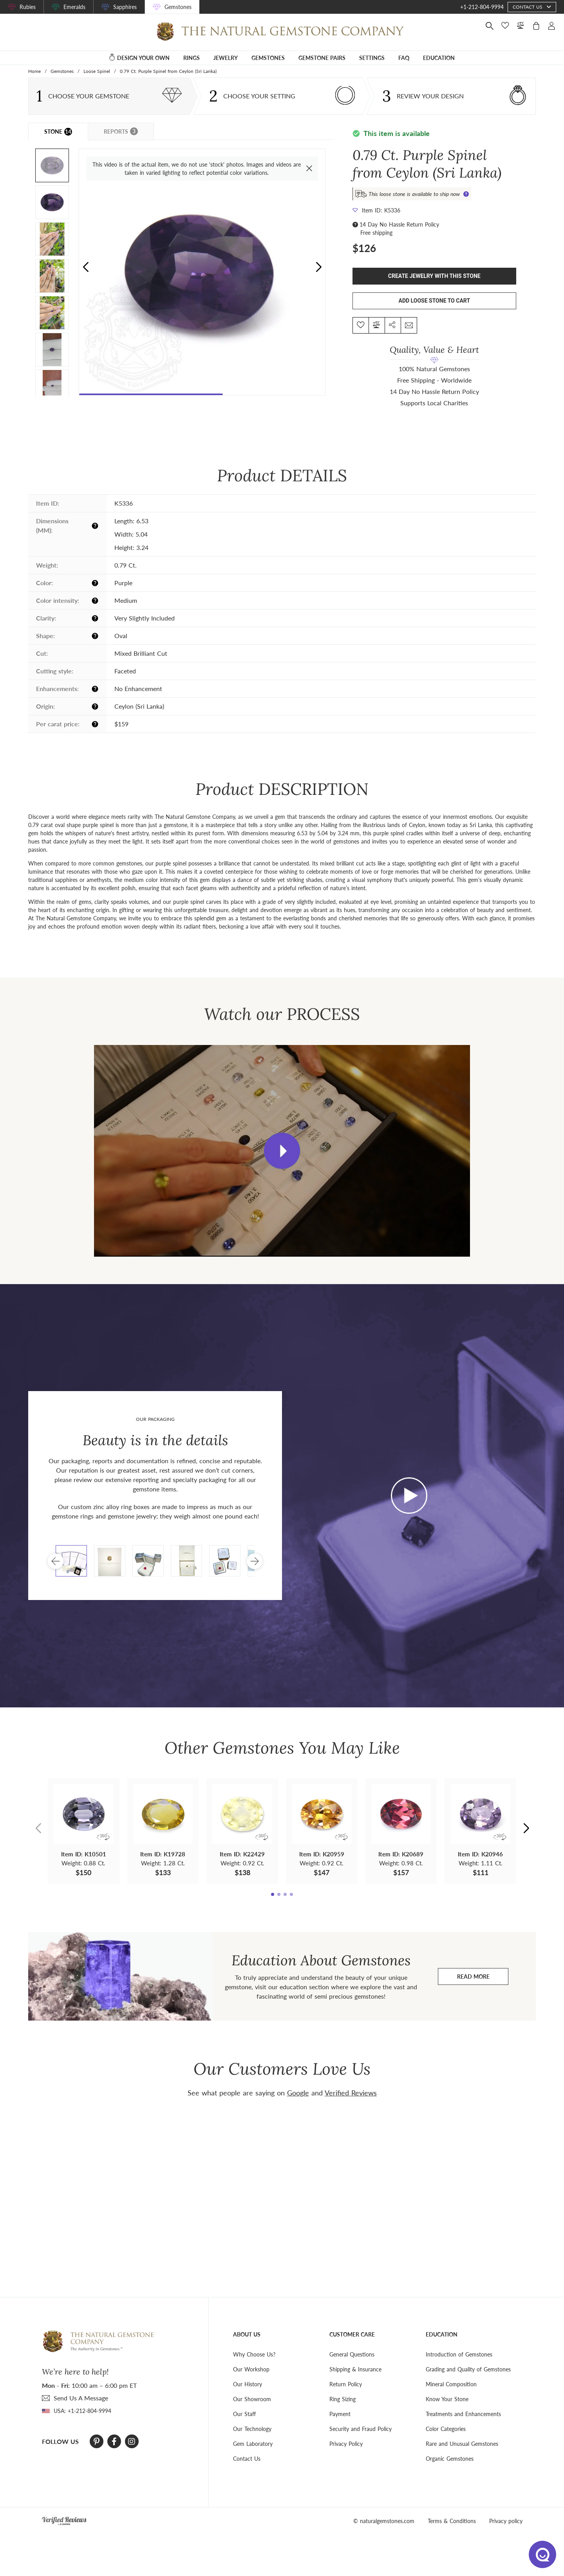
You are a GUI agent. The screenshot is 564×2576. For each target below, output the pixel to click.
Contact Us (246, 2458)
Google (298, 2092)
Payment (340, 2414)
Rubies (28, 7)
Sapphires (125, 7)
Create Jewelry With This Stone (434, 276)
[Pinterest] (96, 2441)
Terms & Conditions (452, 2521)
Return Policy (345, 2384)
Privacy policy (505, 2521)
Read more (483, 1978)
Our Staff (244, 2414)
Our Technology (252, 2428)
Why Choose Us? (254, 2354)
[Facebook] (114, 2441)
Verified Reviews (351, 2092)
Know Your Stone (447, 2399)
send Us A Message (81, 2398)
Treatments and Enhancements (463, 2414)
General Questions (351, 2354)
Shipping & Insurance (355, 2369)
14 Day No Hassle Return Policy (399, 224)
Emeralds (74, 7)
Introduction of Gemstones (459, 2354)
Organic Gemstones (450, 2458)
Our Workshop (251, 2369)
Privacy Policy (346, 2443)
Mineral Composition (451, 2384)
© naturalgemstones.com (383, 2521)
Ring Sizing (342, 2399)
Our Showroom (252, 2399)
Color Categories (446, 2428)
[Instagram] (131, 2441)
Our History (247, 2384)
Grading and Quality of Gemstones (468, 2369)
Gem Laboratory (253, 2443)
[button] (319, 267)
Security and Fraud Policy (360, 2428)
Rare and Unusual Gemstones (462, 2443)
